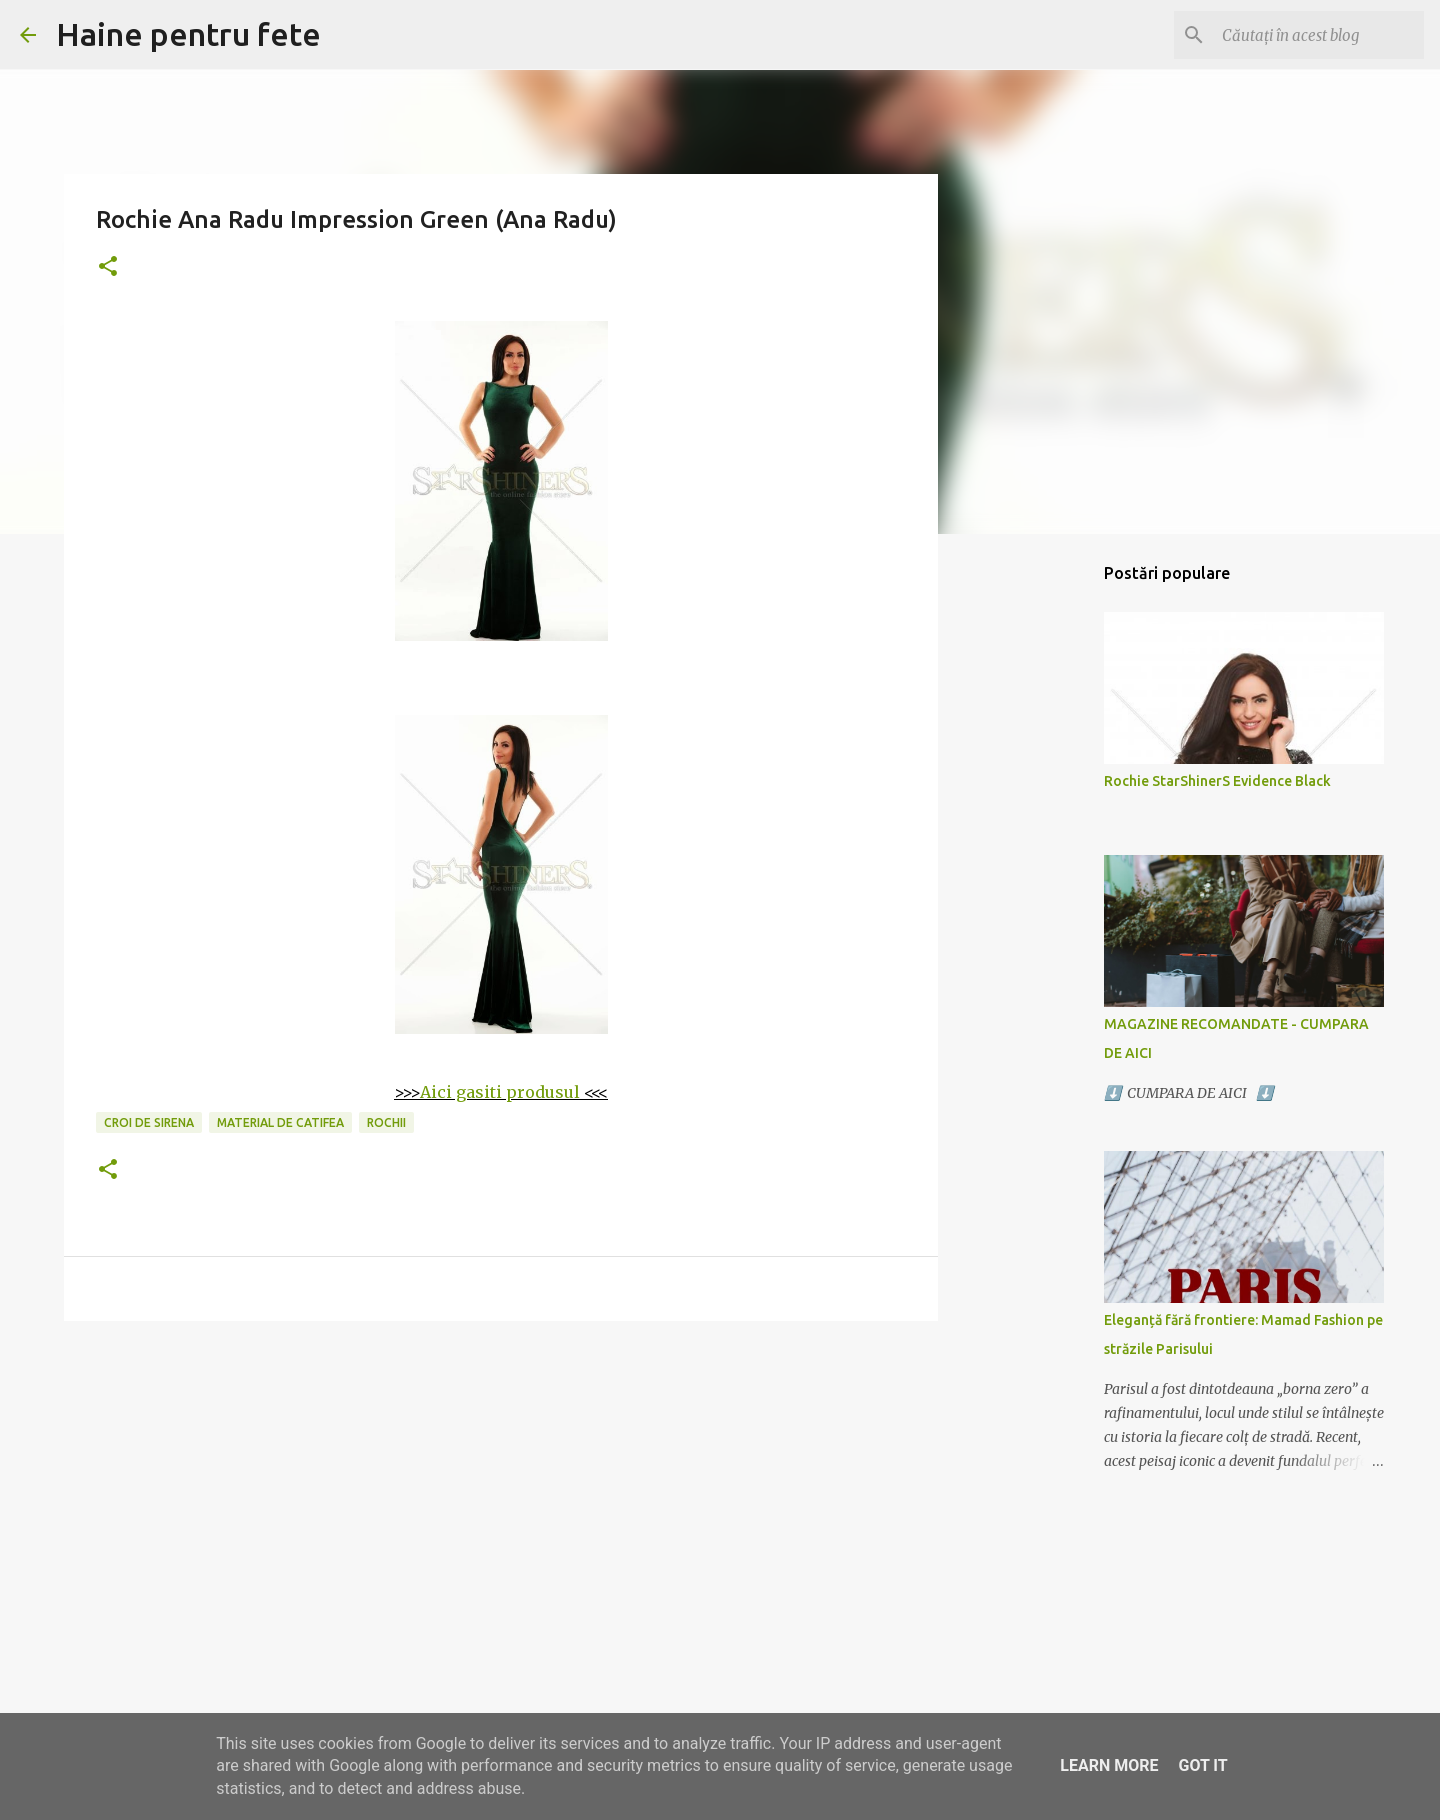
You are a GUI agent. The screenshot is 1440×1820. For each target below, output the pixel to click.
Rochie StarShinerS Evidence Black (1217, 781)
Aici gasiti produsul (500, 1092)
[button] (108, 267)
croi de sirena (149, 1122)
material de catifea (280, 1122)
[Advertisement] (501, 1491)
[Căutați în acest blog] (1319, 35)
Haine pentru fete (188, 34)
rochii (386, 1122)
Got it (1202, 1765)
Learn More (1109, 1765)
